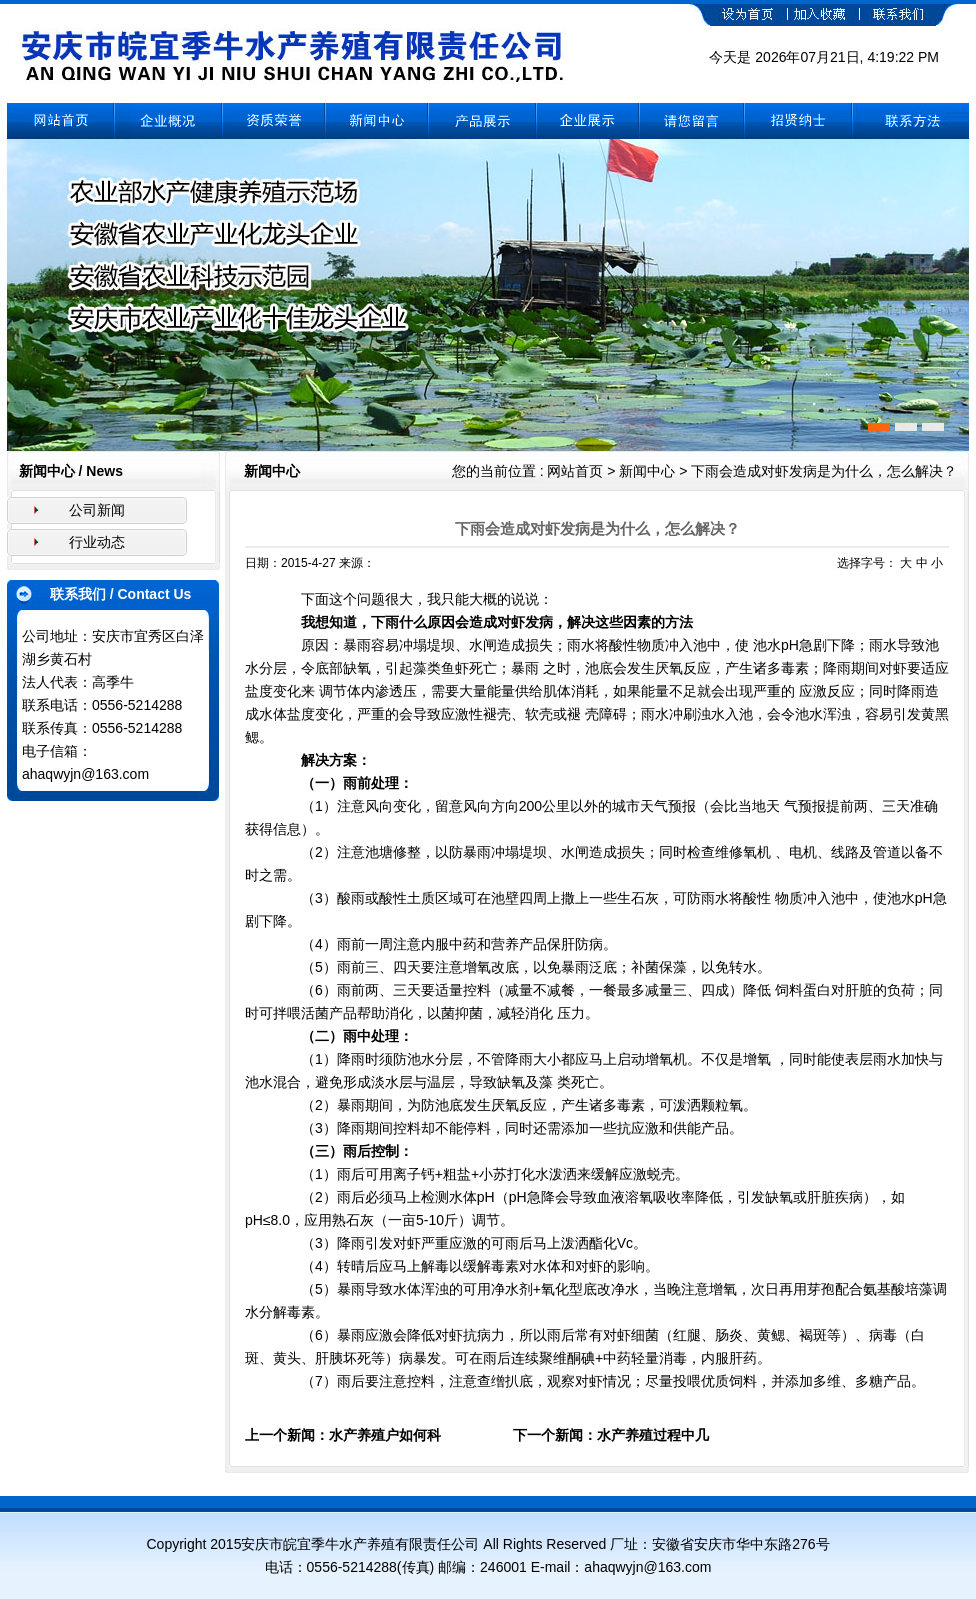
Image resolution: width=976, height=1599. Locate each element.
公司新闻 (97, 510)
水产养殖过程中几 (653, 1435)
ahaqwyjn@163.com (85, 774)
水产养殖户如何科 (385, 1435)
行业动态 (97, 542)
